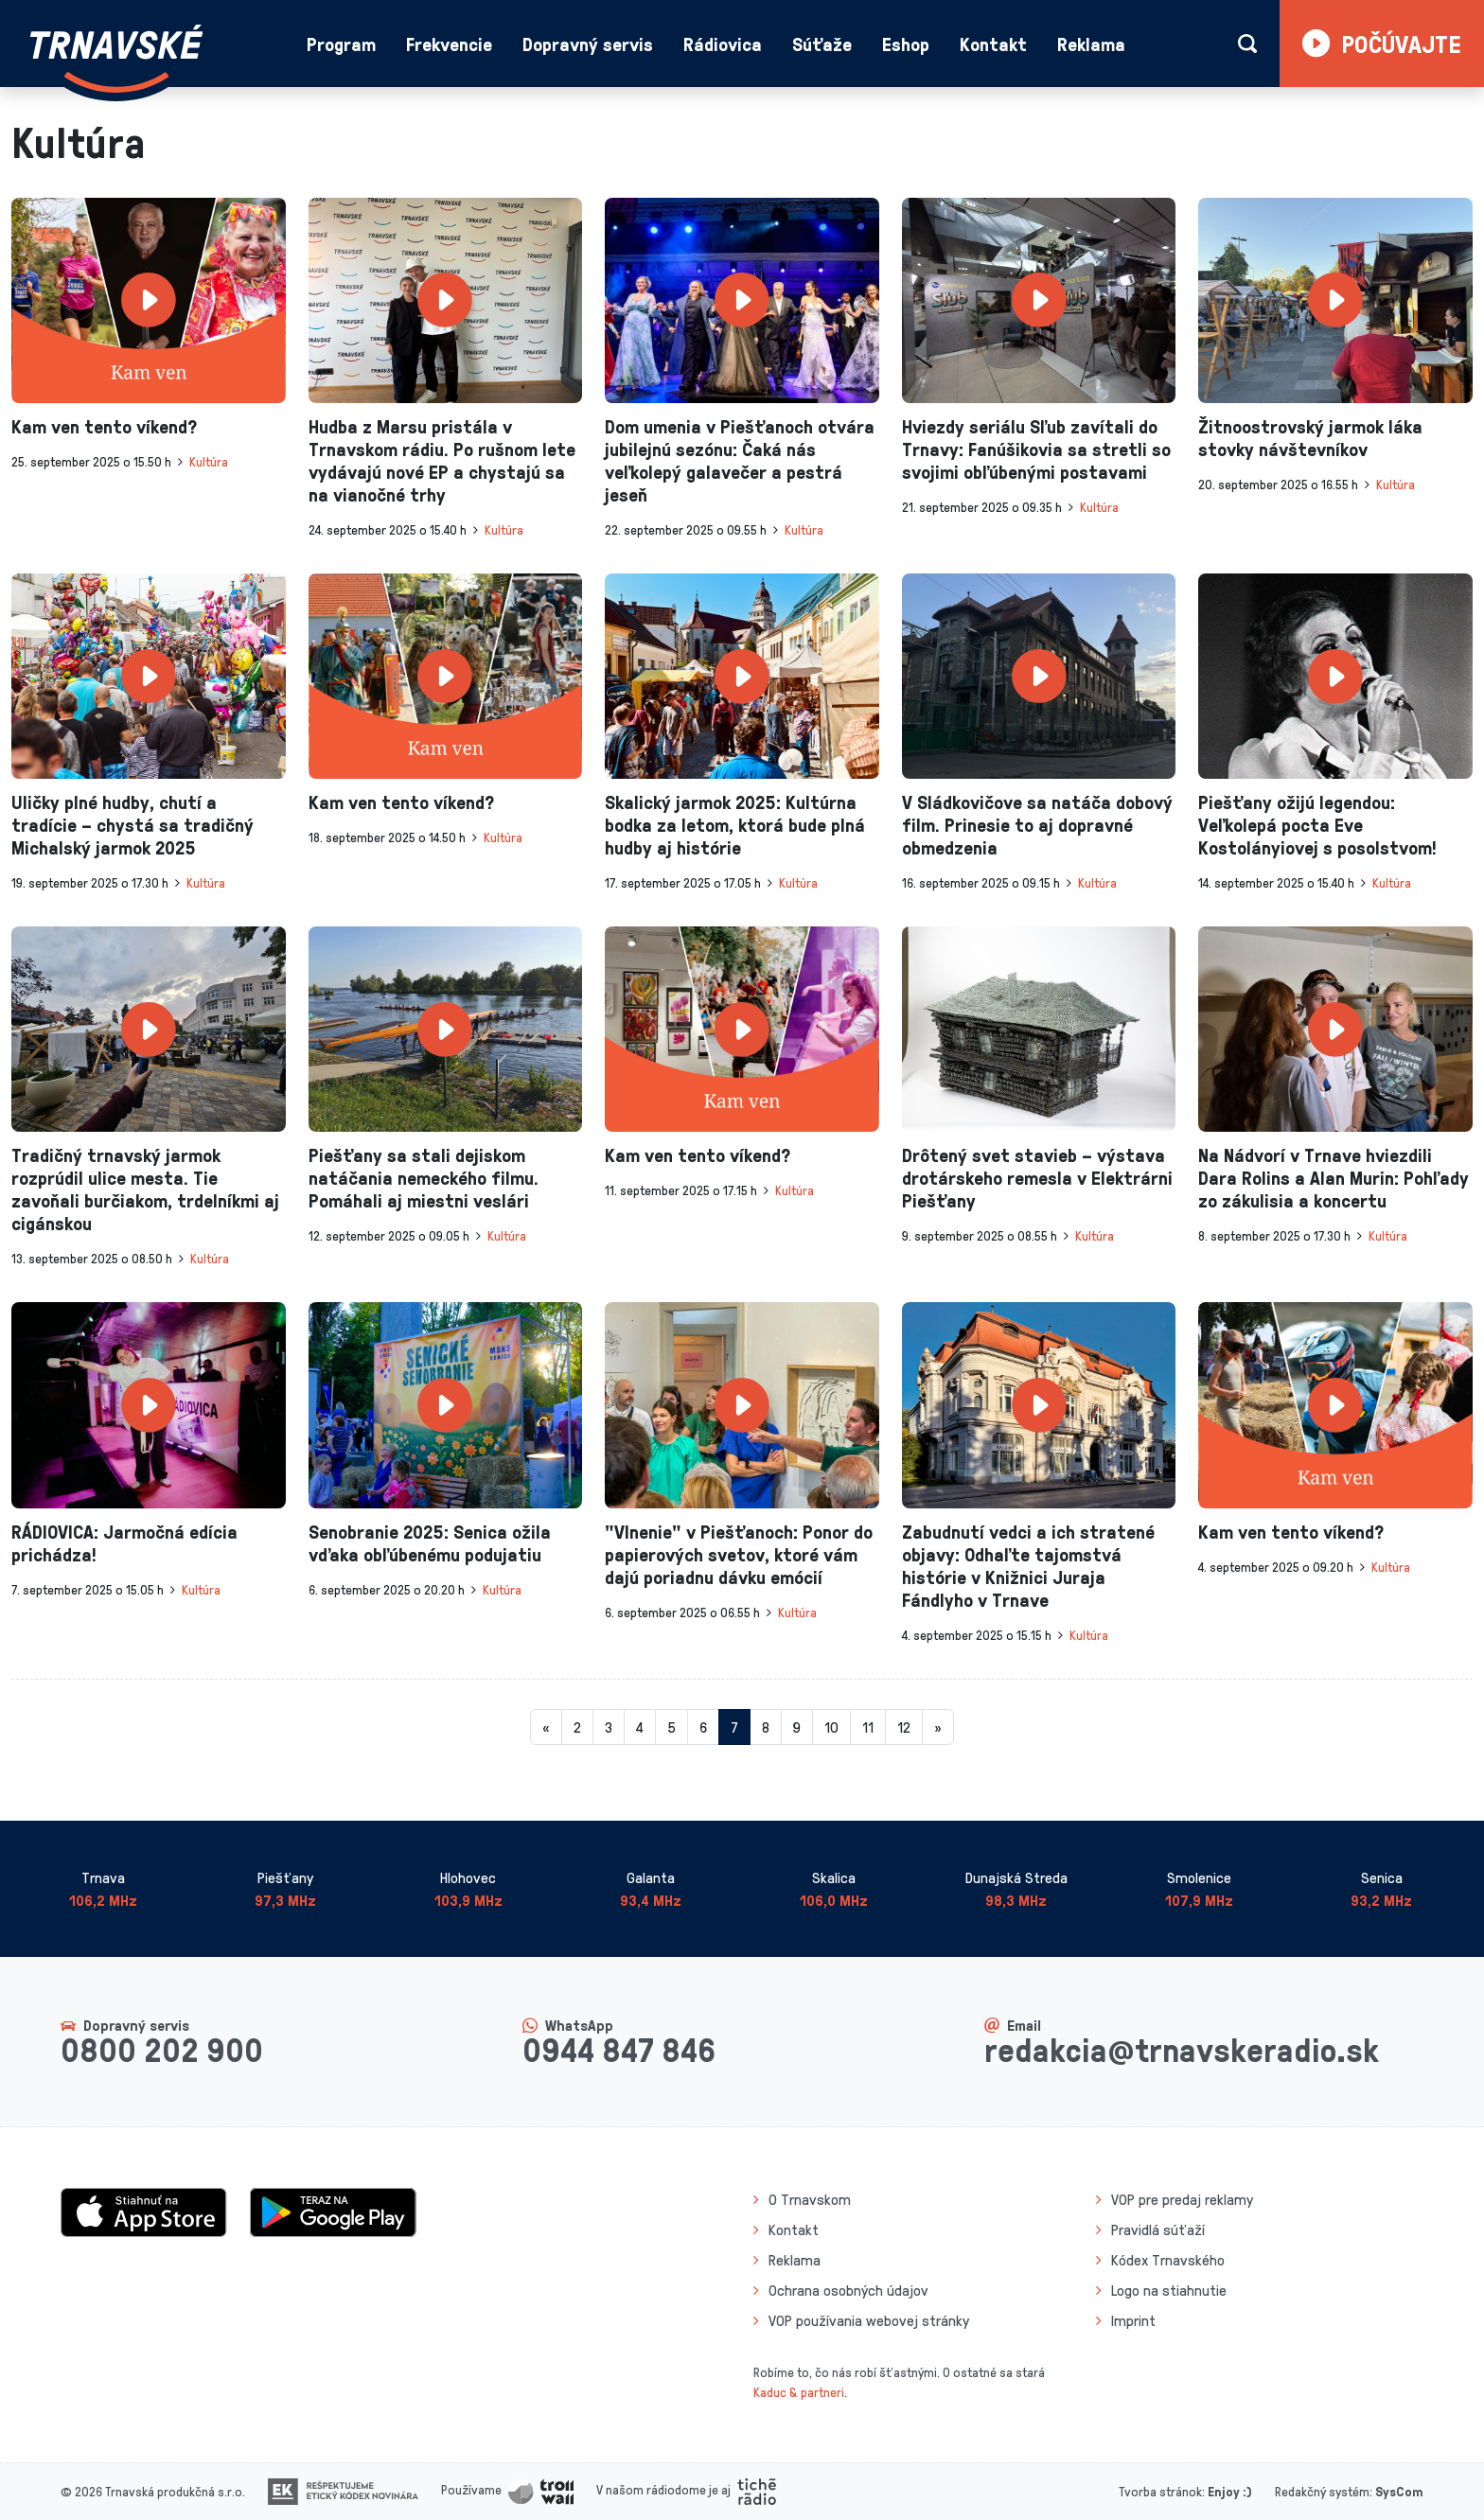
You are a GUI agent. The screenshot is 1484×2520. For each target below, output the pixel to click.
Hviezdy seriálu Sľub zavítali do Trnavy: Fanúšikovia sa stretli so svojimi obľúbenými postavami (1036, 449)
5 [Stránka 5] (671, 1727)
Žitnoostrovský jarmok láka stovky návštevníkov (1310, 437)
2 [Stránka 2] (577, 1727)
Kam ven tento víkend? (104, 426)
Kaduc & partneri (798, 2392)
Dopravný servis (587, 43)
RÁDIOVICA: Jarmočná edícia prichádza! (124, 1542)
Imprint (1133, 2320)
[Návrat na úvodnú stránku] (116, 59)
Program (341, 43)
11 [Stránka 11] (868, 1727)
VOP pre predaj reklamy (1182, 2199)
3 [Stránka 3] (608, 1727)
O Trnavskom (809, 2199)
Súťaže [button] (822, 43)
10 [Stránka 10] (831, 1727)
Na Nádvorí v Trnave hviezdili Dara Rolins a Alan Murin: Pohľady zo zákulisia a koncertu (1333, 1177)
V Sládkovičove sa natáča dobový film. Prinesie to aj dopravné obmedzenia (1037, 824)
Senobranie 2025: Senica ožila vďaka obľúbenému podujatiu (430, 1542)
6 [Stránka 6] (703, 1727)
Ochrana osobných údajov (848, 2290)
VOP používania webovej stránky (868, 2320)
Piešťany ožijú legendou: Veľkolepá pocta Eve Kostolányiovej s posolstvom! (1317, 824)
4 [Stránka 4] (640, 1727)
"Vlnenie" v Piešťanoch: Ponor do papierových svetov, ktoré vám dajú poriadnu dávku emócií (739, 1554)
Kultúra (208, 461)
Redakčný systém (1322, 2491)
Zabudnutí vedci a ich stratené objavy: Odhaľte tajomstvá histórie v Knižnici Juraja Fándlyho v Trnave (1028, 1565)
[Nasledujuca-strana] (938, 1727)
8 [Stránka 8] (765, 1727)
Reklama (1091, 43)
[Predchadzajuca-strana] (546, 1727)
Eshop (905, 43)
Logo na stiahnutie (1169, 2290)
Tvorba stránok (1160, 2491)
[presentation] (148, 300)
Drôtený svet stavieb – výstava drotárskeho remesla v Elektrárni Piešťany (1037, 1177)
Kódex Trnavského (1168, 2259)
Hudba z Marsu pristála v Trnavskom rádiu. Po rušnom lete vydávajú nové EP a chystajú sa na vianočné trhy (442, 460)
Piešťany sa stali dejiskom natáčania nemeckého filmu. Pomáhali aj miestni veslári (424, 1177)
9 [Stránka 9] (797, 1727)
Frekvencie (449, 43)
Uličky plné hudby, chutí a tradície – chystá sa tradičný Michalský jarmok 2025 (132, 824)
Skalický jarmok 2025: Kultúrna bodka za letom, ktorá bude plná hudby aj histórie (735, 824)
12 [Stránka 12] (903, 1727)
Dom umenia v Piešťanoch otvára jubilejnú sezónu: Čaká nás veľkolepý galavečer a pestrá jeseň (739, 460)
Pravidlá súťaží (1158, 2229)
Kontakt (993, 43)
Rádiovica (722, 43)
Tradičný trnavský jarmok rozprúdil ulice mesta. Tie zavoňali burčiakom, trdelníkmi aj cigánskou (145, 1188)
